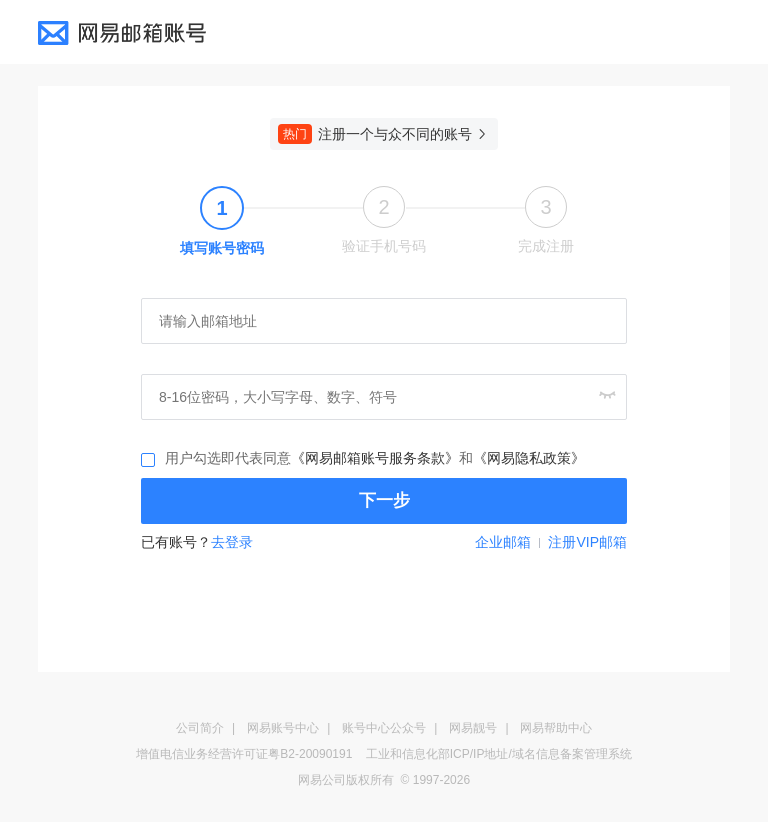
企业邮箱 (503, 542)
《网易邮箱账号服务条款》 (375, 458)
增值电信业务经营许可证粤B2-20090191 (244, 754)
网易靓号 (473, 728)
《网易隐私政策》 (529, 458)
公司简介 (200, 728)
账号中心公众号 (384, 728)
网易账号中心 (283, 728)
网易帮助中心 (556, 728)
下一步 (384, 500)
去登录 (232, 542)
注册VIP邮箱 (587, 542)
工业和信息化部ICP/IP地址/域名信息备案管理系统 (499, 754)
